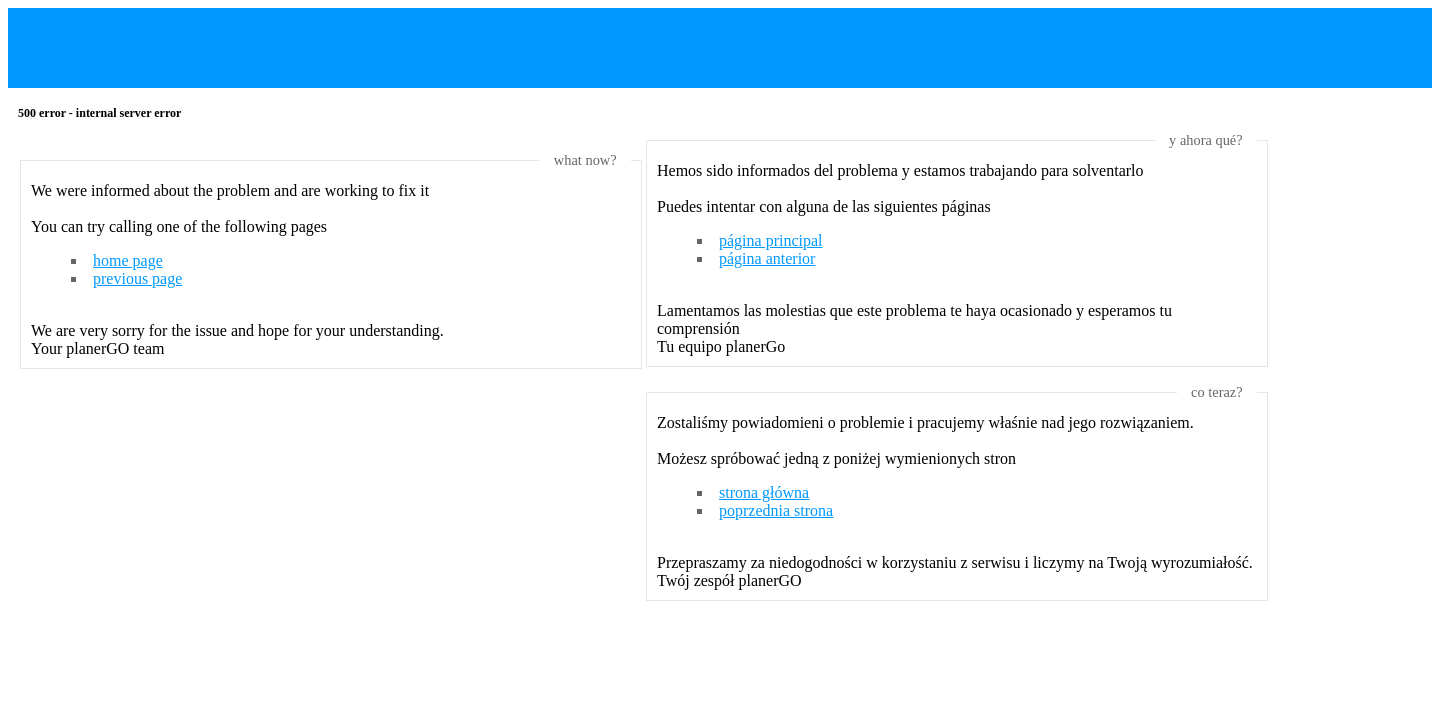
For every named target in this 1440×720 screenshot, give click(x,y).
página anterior (767, 258)
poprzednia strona (776, 510)
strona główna (764, 492)
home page (128, 260)
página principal (771, 240)
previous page (137, 278)
